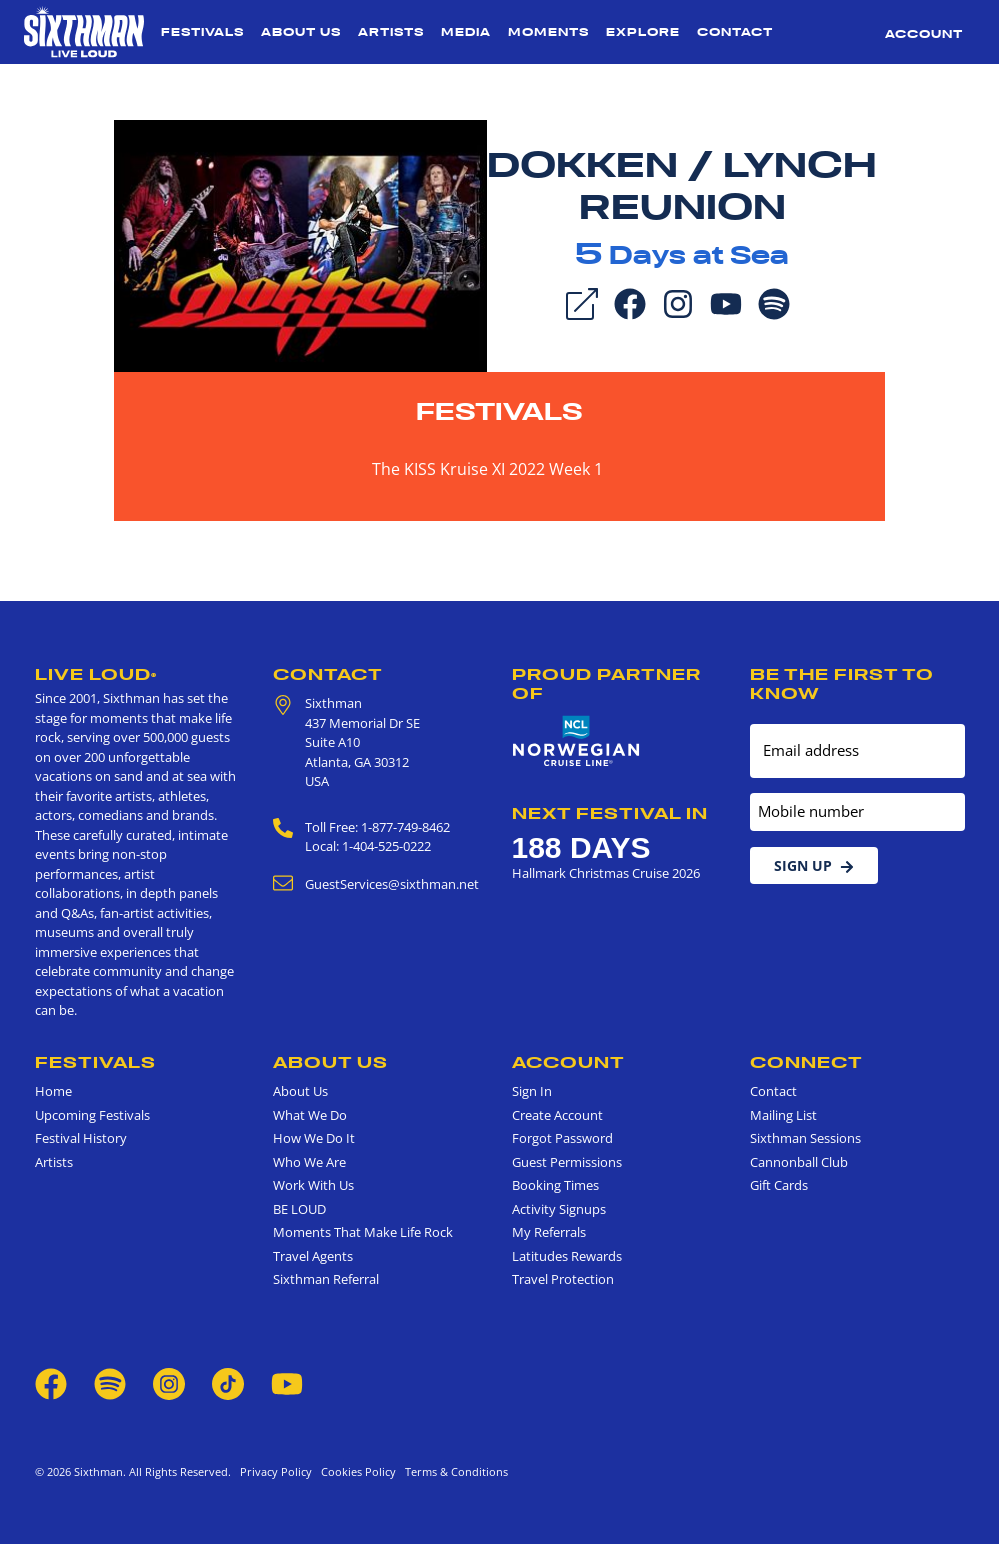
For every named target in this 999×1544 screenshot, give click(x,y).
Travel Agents (313, 1256)
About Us (301, 32)
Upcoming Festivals (92, 1115)
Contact (735, 32)
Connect (806, 1062)
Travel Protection (563, 1279)
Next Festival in (610, 813)
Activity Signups (559, 1209)
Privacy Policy (276, 1471)
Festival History (81, 1138)
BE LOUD (299, 1209)
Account (924, 34)
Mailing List (783, 1115)
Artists (391, 32)
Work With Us (313, 1185)
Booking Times (555, 1185)
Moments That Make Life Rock (363, 1232)
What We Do (310, 1115)
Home (53, 1091)
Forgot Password (562, 1138)
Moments (548, 32)
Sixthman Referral (326, 1279)
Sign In (532, 1091)
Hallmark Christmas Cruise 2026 (606, 873)
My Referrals (549, 1232)
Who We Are (309, 1162)
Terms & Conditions (453, 1471)
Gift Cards (779, 1185)
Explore (643, 32)
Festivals (202, 32)
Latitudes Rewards (567, 1256)
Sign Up (814, 865)
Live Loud (96, 674)
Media (466, 32)
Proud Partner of (606, 683)
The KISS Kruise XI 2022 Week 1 (487, 469)
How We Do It (314, 1138)
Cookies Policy (355, 1471)
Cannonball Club (799, 1162)
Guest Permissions (567, 1162)
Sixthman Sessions (805, 1138)
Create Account (557, 1115)
